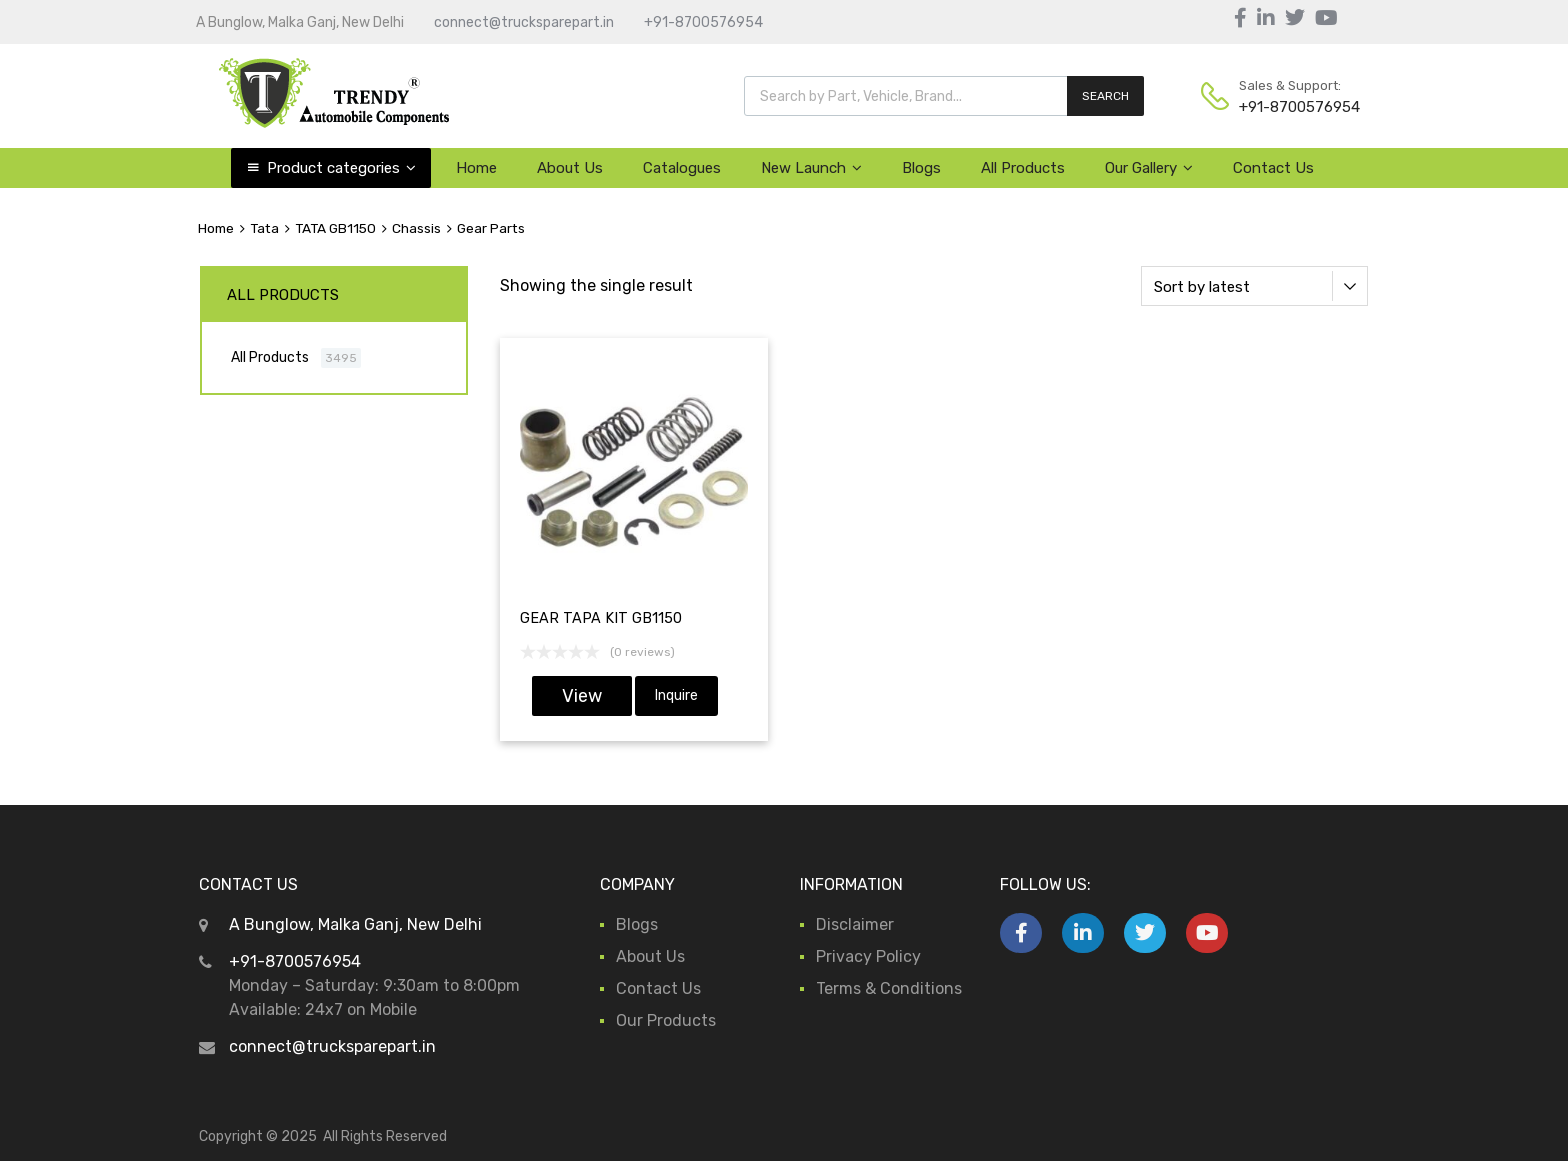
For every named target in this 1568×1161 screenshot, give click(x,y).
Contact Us (1273, 168)
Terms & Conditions (889, 988)
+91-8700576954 (703, 22)
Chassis (416, 228)
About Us (570, 168)
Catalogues (682, 168)
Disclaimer (855, 924)
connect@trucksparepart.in (524, 22)
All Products (1023, 168)
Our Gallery (1149, 168)
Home (476, 168)
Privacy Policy (868, 956)
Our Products (666, 1020)
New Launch (811, 168)
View (582, 696)
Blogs (921, 168)
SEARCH (1105, 96)
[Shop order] (1254, 286)
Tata (264, 228)
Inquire (676, 695)
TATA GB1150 (335, 228)
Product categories (341, 168)
